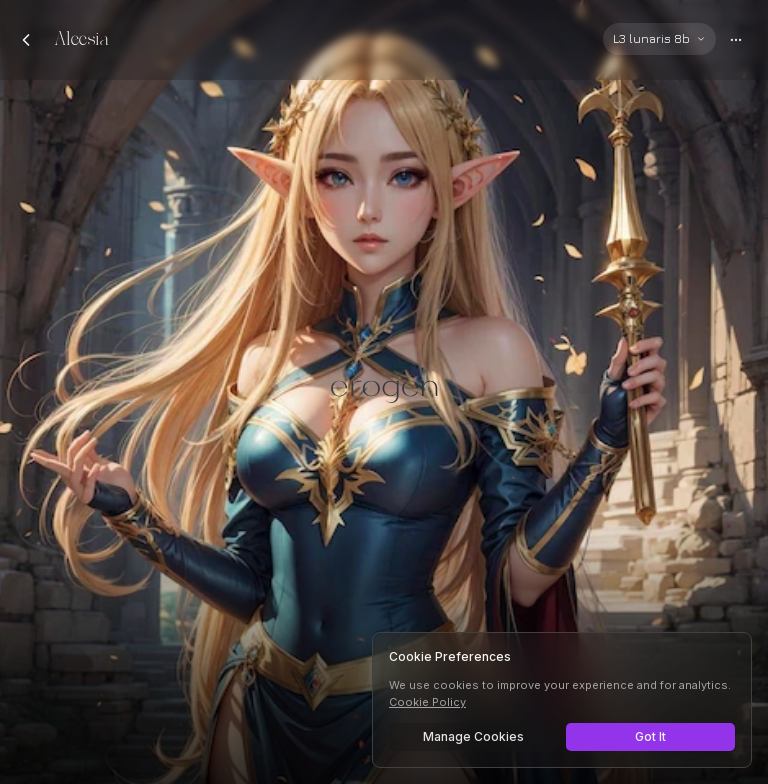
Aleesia (81, 39)
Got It (650, 736)
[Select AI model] (659, 39)
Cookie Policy (427, 702)
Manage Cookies (473, 736)
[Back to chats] (26, 40)
